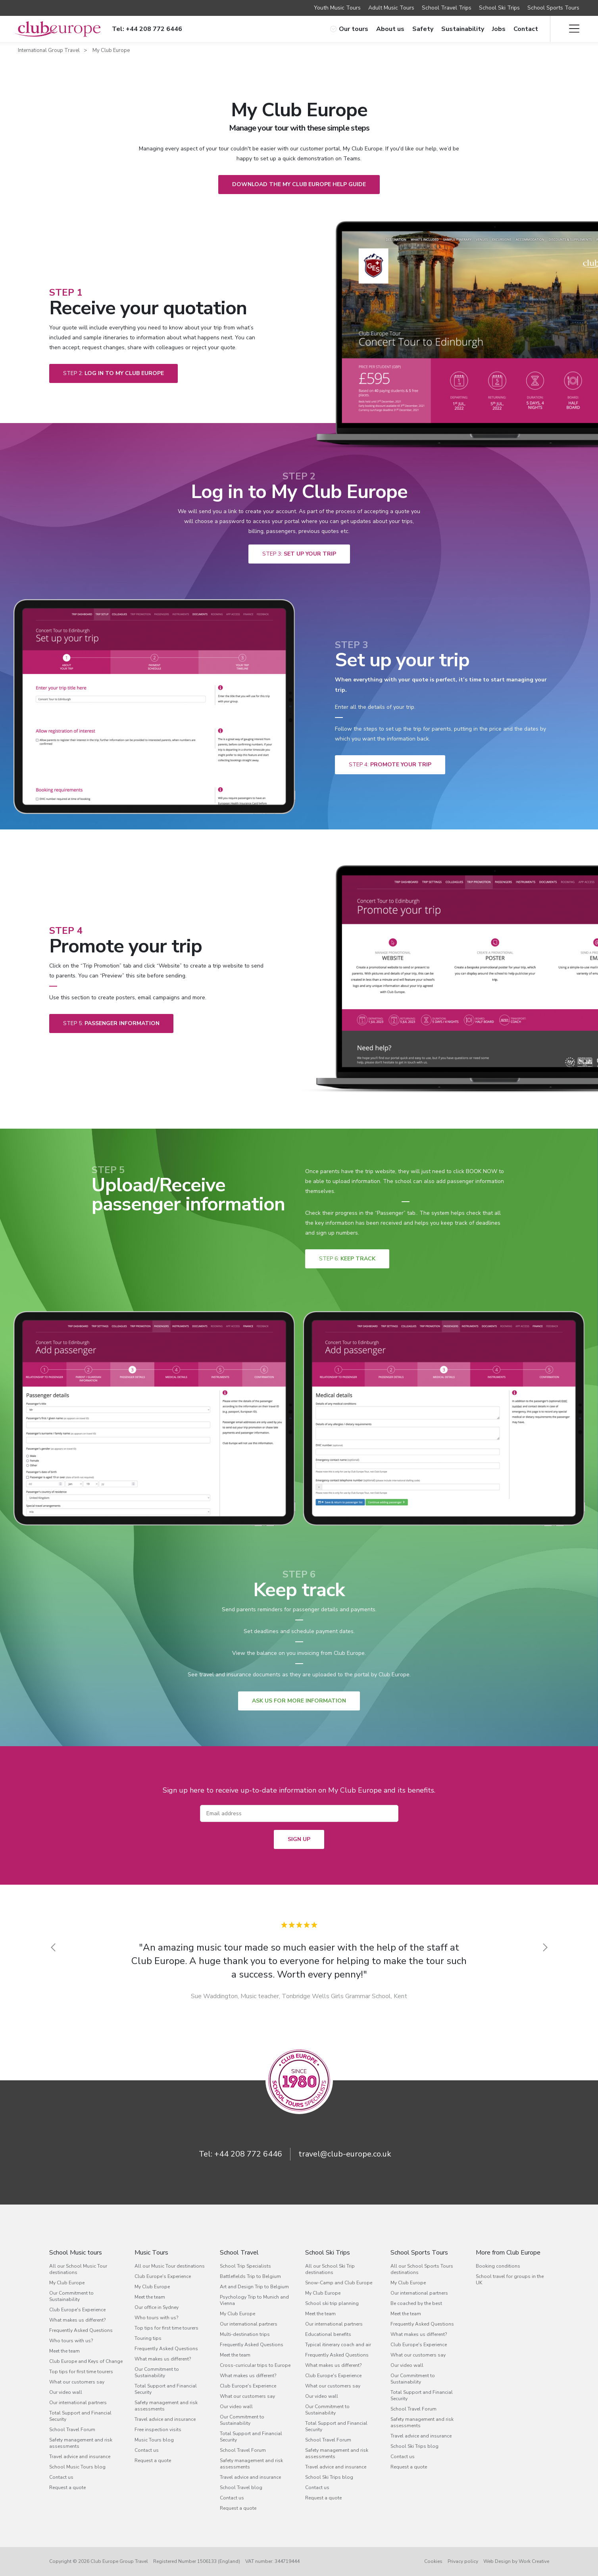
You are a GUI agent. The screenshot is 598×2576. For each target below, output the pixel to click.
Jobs (499, 29)
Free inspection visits (158, 2429)
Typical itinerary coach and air (338, 2344)
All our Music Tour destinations (170, 2266)
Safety (422, 29)
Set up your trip (299, 554)
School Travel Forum (72, 2429)
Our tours (349, 29)
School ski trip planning (332, 2303)
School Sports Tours (553, 8)
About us (390, 29)
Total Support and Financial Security (80, 2416)
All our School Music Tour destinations (78, 2269)
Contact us (61, 2477)
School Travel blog (241, 2487)
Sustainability (462, 29)
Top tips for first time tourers (81, 2371)
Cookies (433, 2561)
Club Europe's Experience (77, 2310)
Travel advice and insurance (79, 2456)
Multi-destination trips (245, 2334)
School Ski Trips (499, 8)
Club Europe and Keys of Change (86, 2361)
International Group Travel (49, 50)
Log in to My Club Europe (113, 373)
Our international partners (78, 2402)
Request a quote (67, 2487)
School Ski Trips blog (329, 2477)
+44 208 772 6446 (248, 2154)
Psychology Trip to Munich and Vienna (254, 2300)
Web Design (497, 2561)
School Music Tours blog (77, 2467)
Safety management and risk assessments (80, 2443)
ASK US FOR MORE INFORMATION (299, 1701)
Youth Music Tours (337, 8)
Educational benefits (328, 2334)
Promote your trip (390, 764)
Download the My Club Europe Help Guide (299, 184)
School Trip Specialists (245, 2266)
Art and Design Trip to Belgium (254, 2287)
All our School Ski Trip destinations (330, 2269)
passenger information (111, 1023)
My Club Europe (111, 50)
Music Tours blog (154, 2440)
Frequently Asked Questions (81, 2330)
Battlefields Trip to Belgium (250, 2276)
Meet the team (64, 2351)
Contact (525, 29)
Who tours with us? (71, 2340)
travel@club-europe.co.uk (344, 2154)
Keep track (347, 1258)
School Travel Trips (446, 8)
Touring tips (148, 2338)
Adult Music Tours (391, 8)
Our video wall (65, 2392)
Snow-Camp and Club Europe (338, 2283)
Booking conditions (498, 2266)
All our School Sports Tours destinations (421, 2269)
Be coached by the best (416, 2303)
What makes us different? (77, 2320)
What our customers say (76, 2382)
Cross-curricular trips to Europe (255, 2365)
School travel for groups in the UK (510, 2279)
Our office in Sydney (157, 2307)
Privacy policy (463, 2561)
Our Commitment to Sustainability (71, 2296)
